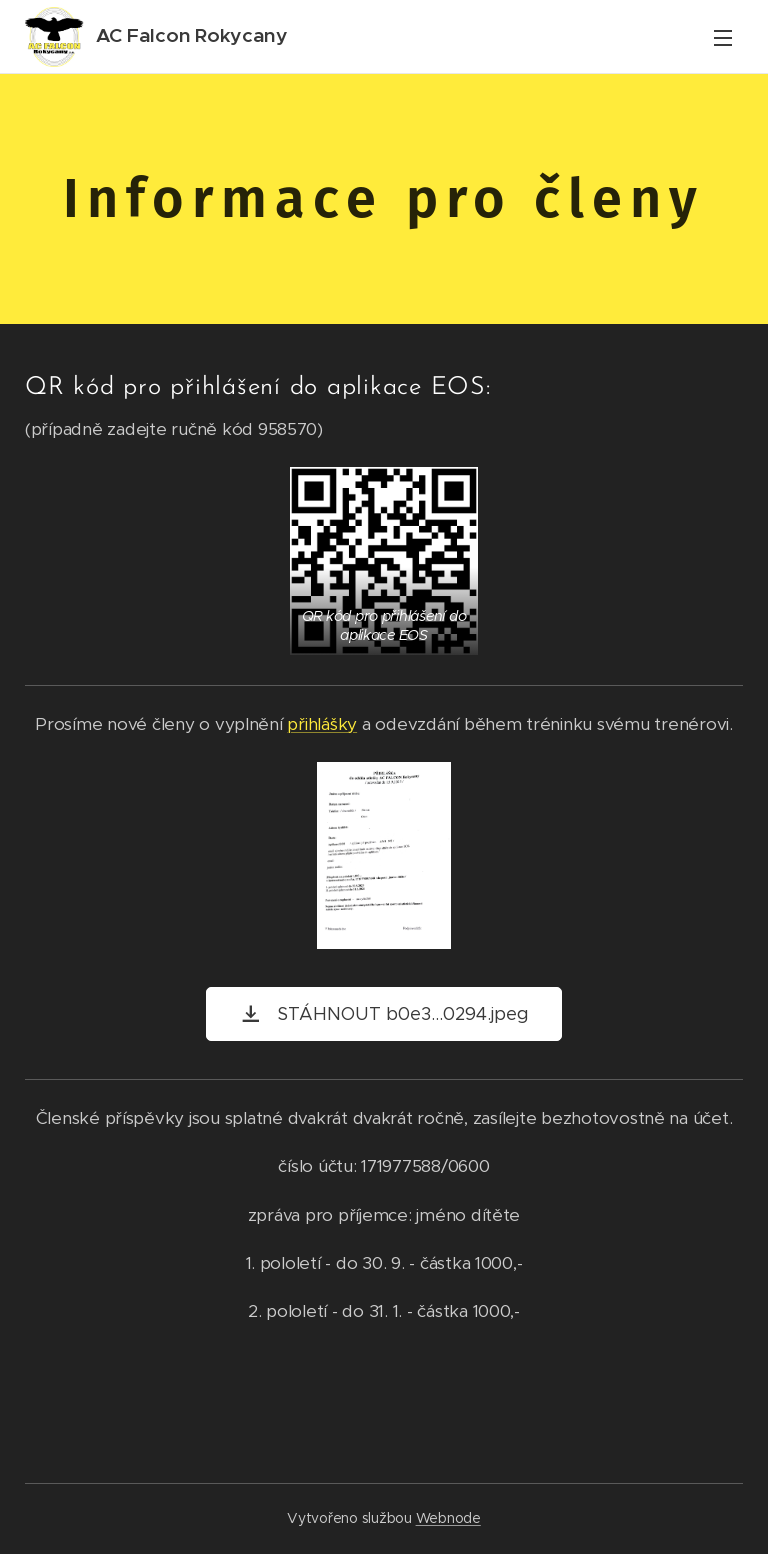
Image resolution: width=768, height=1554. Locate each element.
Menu (723, 38)
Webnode (448, 1518)
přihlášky (322, 724)
